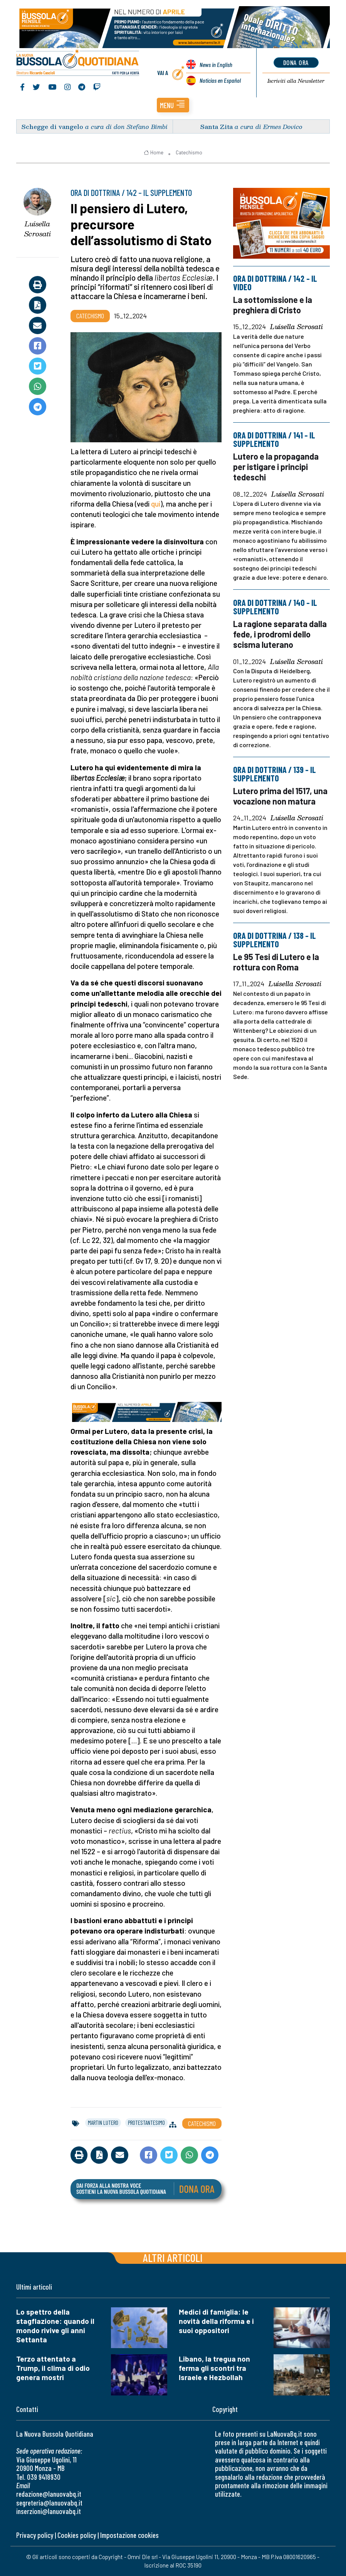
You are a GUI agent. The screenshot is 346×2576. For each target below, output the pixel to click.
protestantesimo (146, 2122)
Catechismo (189, 152)
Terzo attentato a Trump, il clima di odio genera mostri (53, 2368)
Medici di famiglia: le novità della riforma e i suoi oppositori (216, 2321)
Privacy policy (34, 2535)
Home (153, 152)
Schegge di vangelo (52, 126)
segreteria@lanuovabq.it (49, 2502)
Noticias (220, 80)
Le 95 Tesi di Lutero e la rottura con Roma (276, 962)
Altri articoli (173, 2257)
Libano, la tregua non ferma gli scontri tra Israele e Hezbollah (214, 2368)
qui (155, 503)
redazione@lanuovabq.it (48, 2493)
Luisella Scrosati (37, 229)
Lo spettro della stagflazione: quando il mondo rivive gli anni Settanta (55, 2325)
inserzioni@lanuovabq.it (48, 2511)
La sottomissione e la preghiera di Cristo (272, 304)
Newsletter (296, 81)
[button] (173, 105)
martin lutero (103, 2122)
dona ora (296, 62)
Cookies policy (76, 2535)
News (216, 65)
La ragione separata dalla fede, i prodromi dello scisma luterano (280, 633)
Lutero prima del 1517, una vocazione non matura (280, 796)
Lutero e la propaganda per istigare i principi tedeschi (276, 466)
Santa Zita (216, 126)
